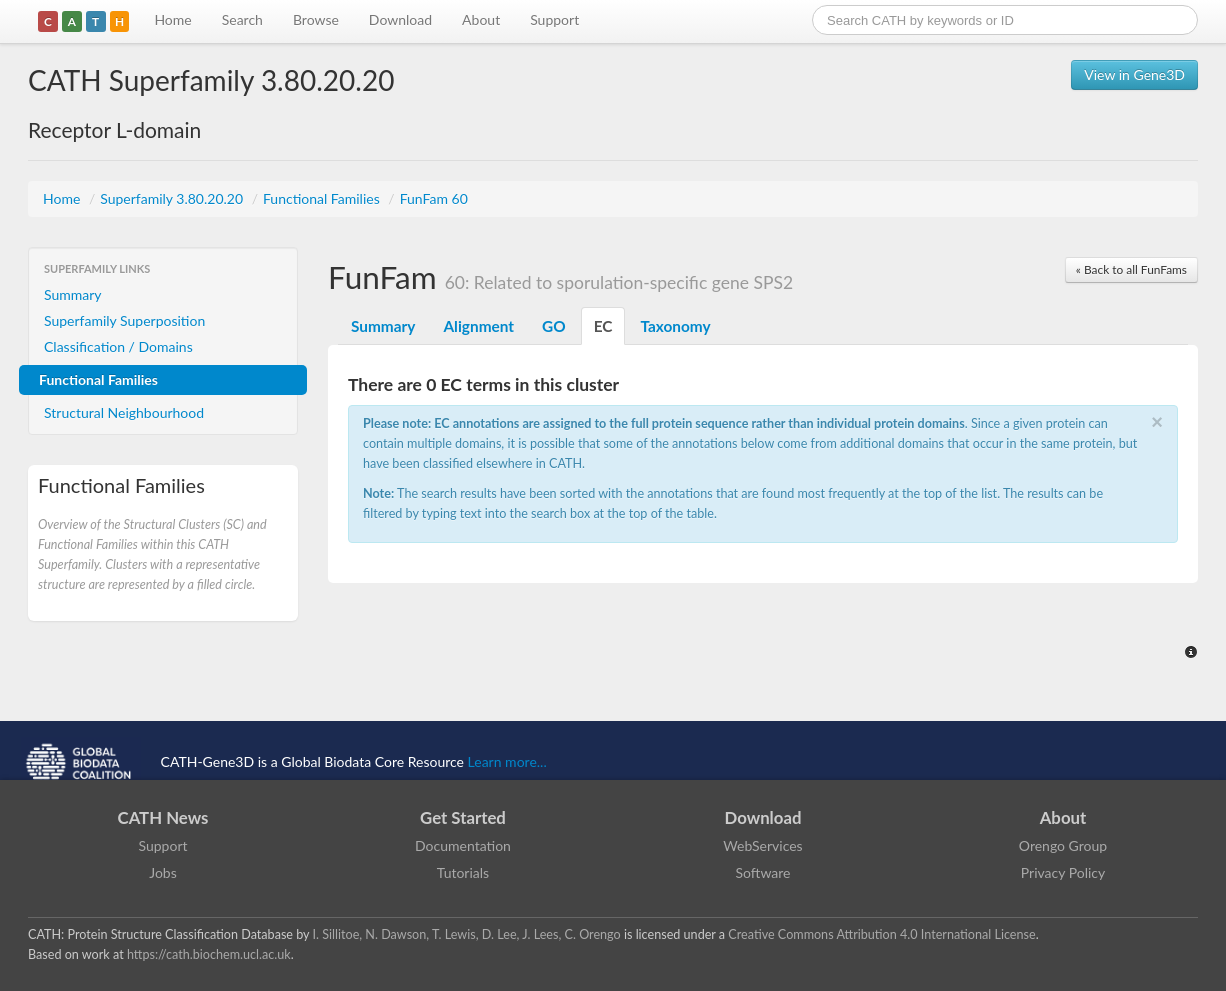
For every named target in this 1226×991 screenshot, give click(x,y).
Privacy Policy (1063, 872)
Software (763, 872)
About (481, 19)
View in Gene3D (1134, 74)
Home (172, 19)
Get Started (463, 817)
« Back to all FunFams (1131, 269)
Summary (73, 294)
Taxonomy (675, 326)
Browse (316, 19)
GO (554, 326)
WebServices (762, 845)
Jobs (163, 872)
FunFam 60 (434, 198)
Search (242, 19)
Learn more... (507, 761)
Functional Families (323, 198)
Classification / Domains (118, 346)
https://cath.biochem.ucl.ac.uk (209, 954)
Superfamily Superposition (124, 320)
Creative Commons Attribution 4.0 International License (881, 934)
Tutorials (463, 872)
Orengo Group (1063, 845)
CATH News (163, 817)
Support (554, 19)
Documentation (463, 845)
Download (400, 19)
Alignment (478, 326)
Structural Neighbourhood (124, 412)
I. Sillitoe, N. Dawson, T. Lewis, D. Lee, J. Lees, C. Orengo (467, 934)
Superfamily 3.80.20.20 (173, 198)
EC (603, 326)
